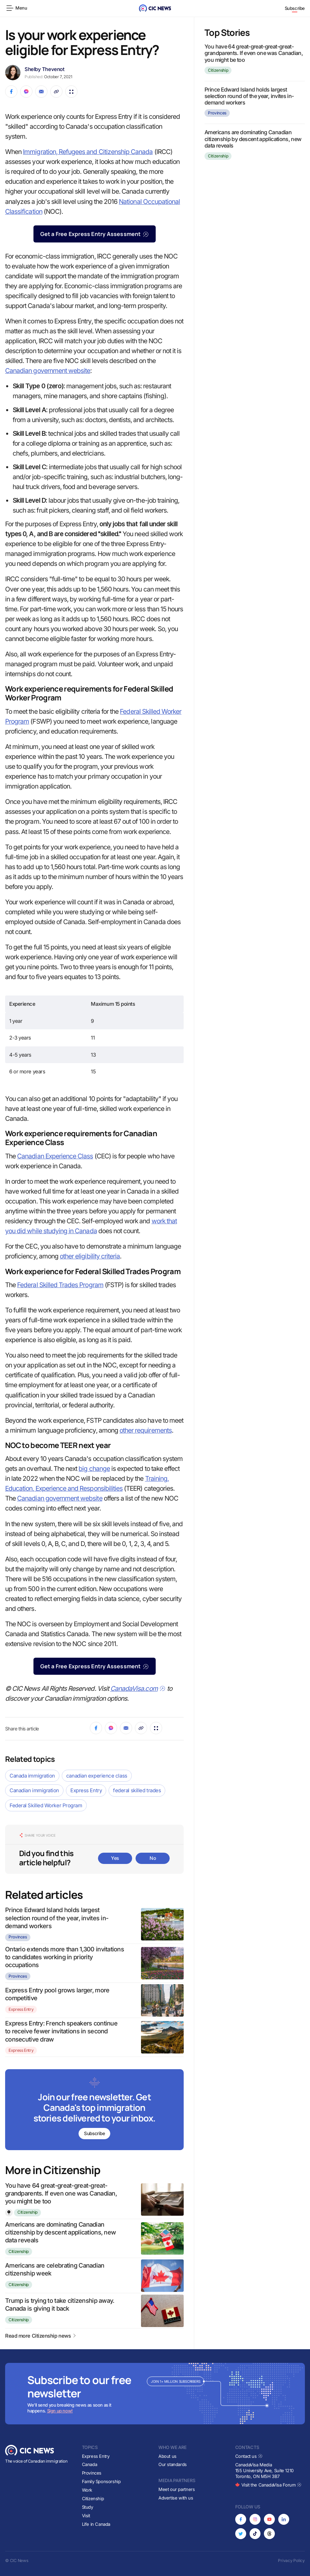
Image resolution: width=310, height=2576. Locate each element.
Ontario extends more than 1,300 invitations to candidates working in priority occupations (64, 1957)
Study (87, 2507)
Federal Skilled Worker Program (46, 1805)
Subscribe (295, 8)
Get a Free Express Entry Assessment (94, 234)
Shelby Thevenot (44, 69)
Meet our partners (176, 2489)
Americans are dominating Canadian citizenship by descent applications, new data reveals (60, 2232)
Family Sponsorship (101, 2481)
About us (167, 2456)
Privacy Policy (291, 2560)
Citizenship (27, 2212)
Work (87, 2490)
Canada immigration (32, 1775)
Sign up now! (60, 2410)
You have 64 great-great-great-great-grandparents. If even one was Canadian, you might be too (61, 2193)
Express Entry (86, 1790)
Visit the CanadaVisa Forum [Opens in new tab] (268, 2485)
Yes (115, 1858)
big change (94, 1469)
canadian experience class (96, 1775)
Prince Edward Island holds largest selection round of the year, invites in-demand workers (56, 1918)
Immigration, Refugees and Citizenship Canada (88, 152)
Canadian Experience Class (55, 1156)
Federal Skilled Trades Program (60, 1285)
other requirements (145, 1430)
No (153, 1858)
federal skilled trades (137, 1790)
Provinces (18, 1936)
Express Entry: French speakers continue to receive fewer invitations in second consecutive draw (61, 2031)
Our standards (172, 2464)
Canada (89, 2464)
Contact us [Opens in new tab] (249, 2456)
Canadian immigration (34, 1790)
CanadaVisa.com (138, 1689)
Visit (86, 2515)
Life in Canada (96, 2524)
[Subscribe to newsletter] (94, 2110)
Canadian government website (47, 371)
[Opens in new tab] (240, 2519)
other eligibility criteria (90, 1256)
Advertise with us (175, 2498)
